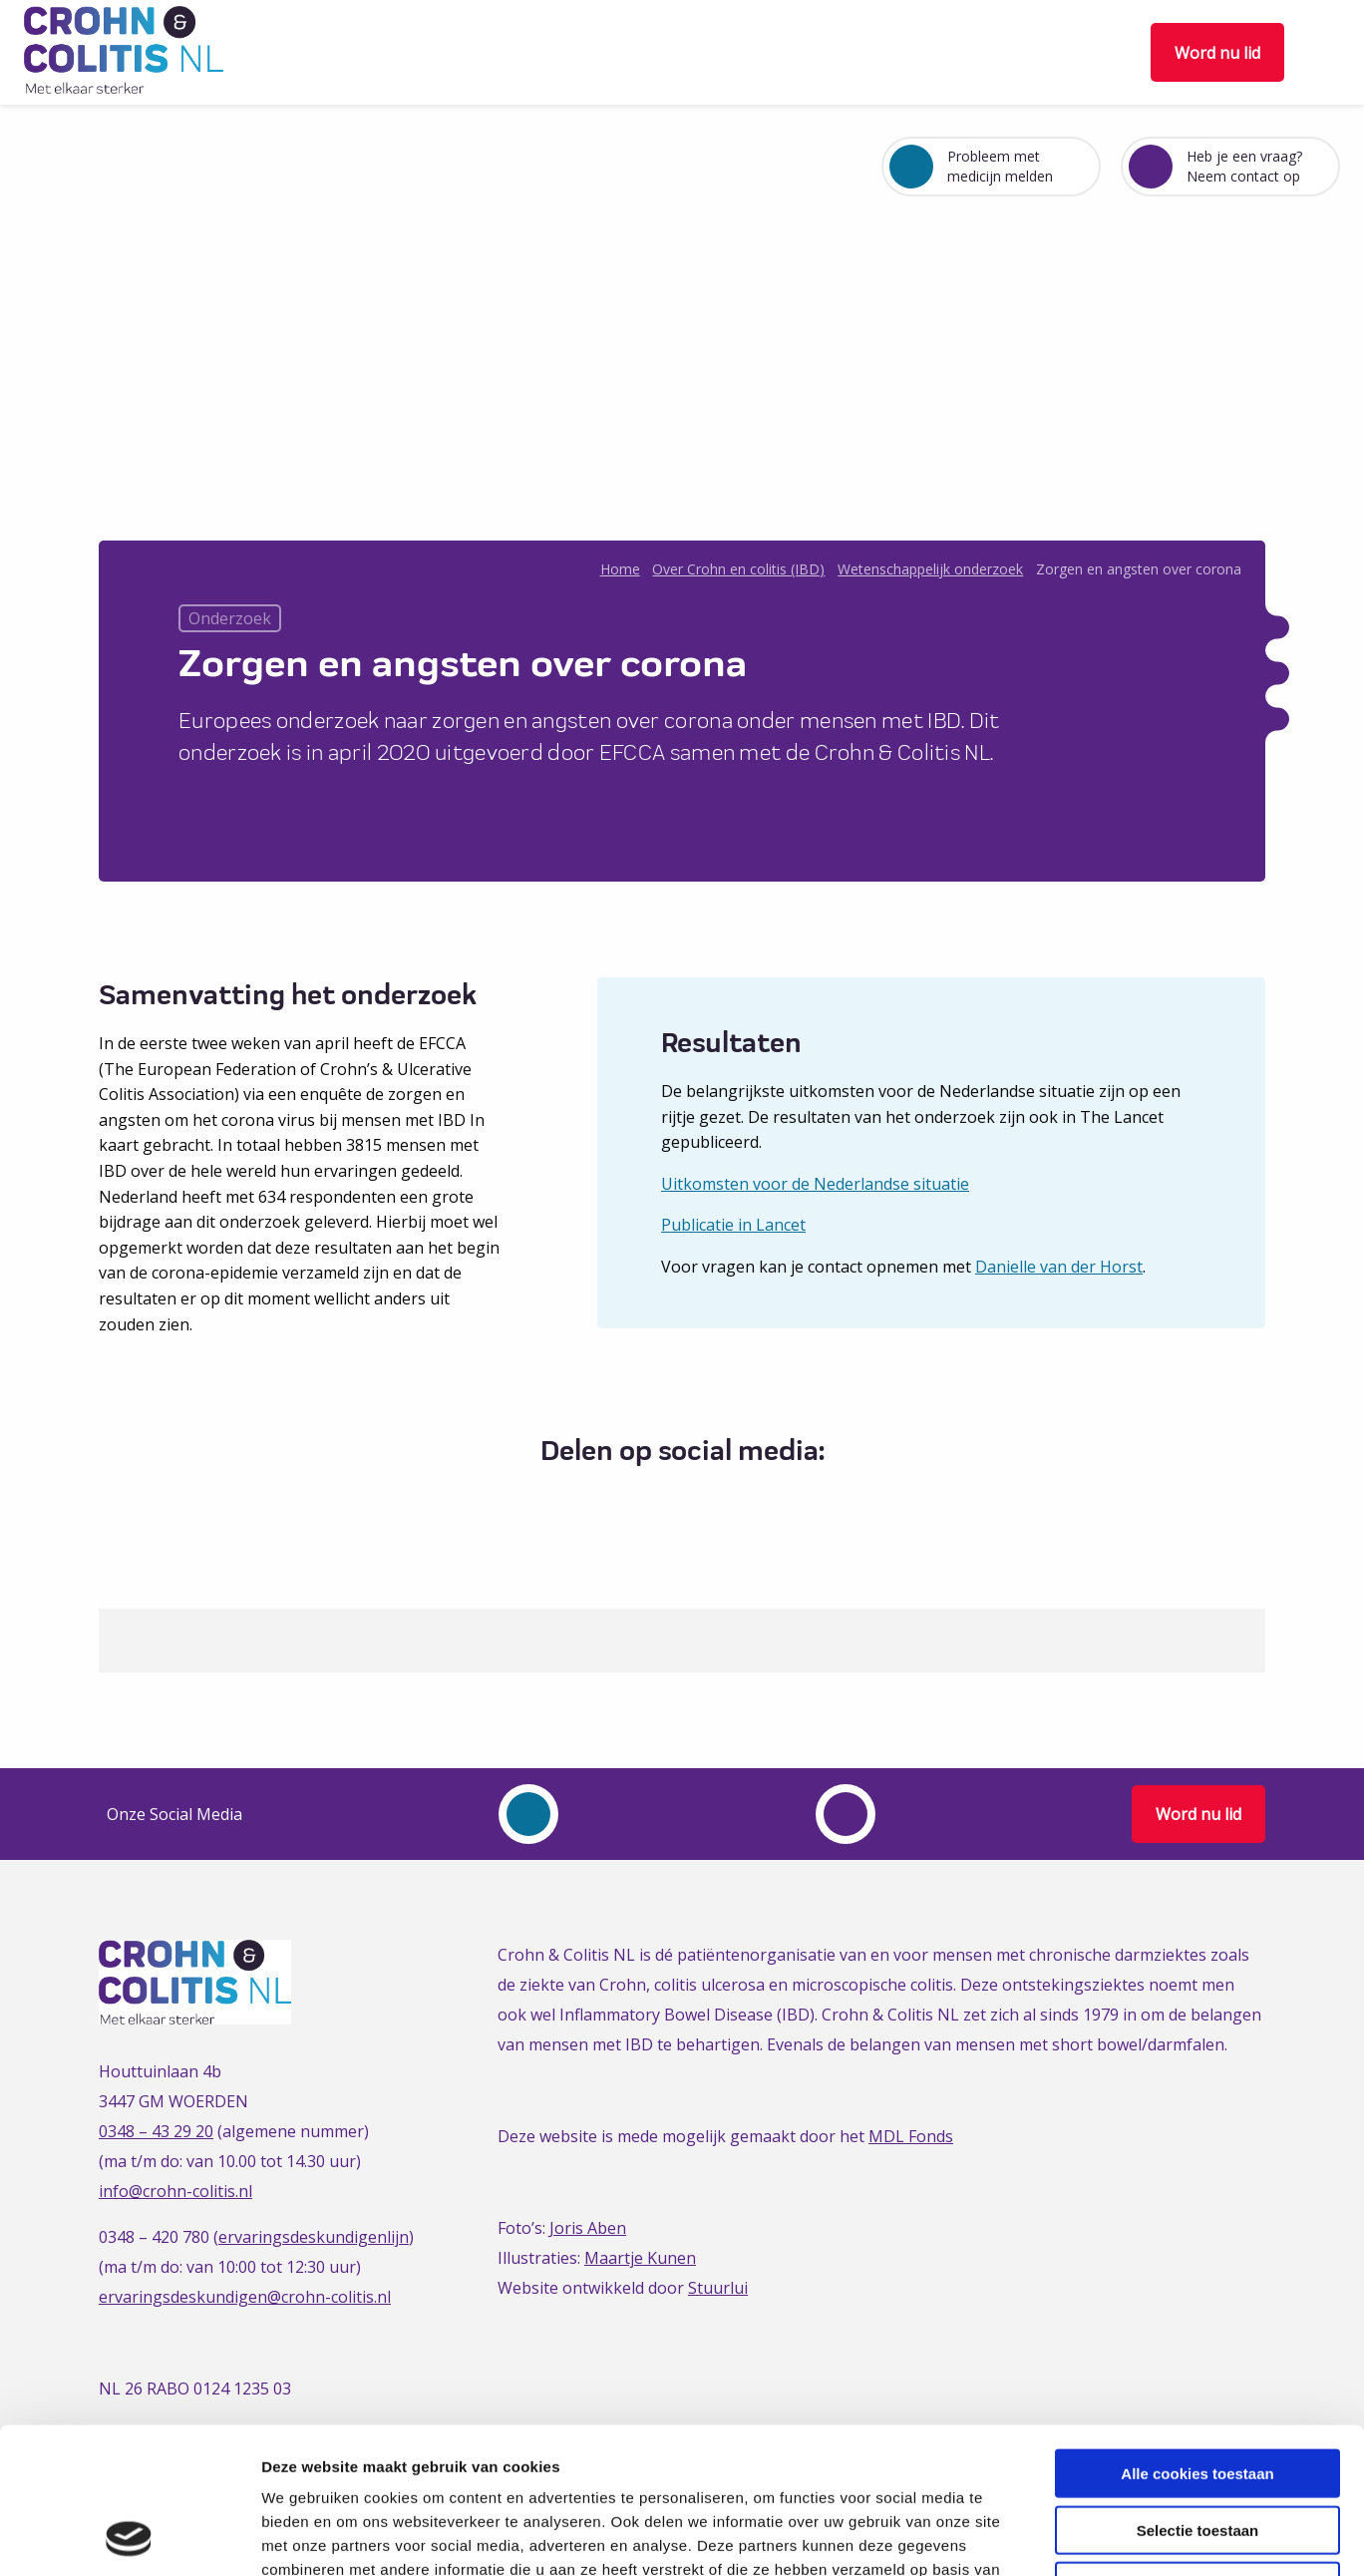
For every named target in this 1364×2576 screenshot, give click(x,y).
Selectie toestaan (1198, 2393)
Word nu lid (1217, 53)
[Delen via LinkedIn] (696, 1500)
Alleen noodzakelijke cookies (1197, 2448)
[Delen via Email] (733, 1500)
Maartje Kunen (640, 2258)
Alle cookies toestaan (1197, 2336)
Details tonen (1077, 2536)
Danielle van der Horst (1059, 1267)
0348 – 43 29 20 (156, 2131)
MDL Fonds (910, 2136)
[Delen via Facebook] (622, 1500)
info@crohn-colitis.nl (175, 2191)
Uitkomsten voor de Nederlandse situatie (815, 1184)
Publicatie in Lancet (733, 1225)
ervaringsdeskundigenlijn (313, 2237)
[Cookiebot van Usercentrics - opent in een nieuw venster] (129, 2537)
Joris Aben (587, 2228)
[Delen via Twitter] (659, 1500)
